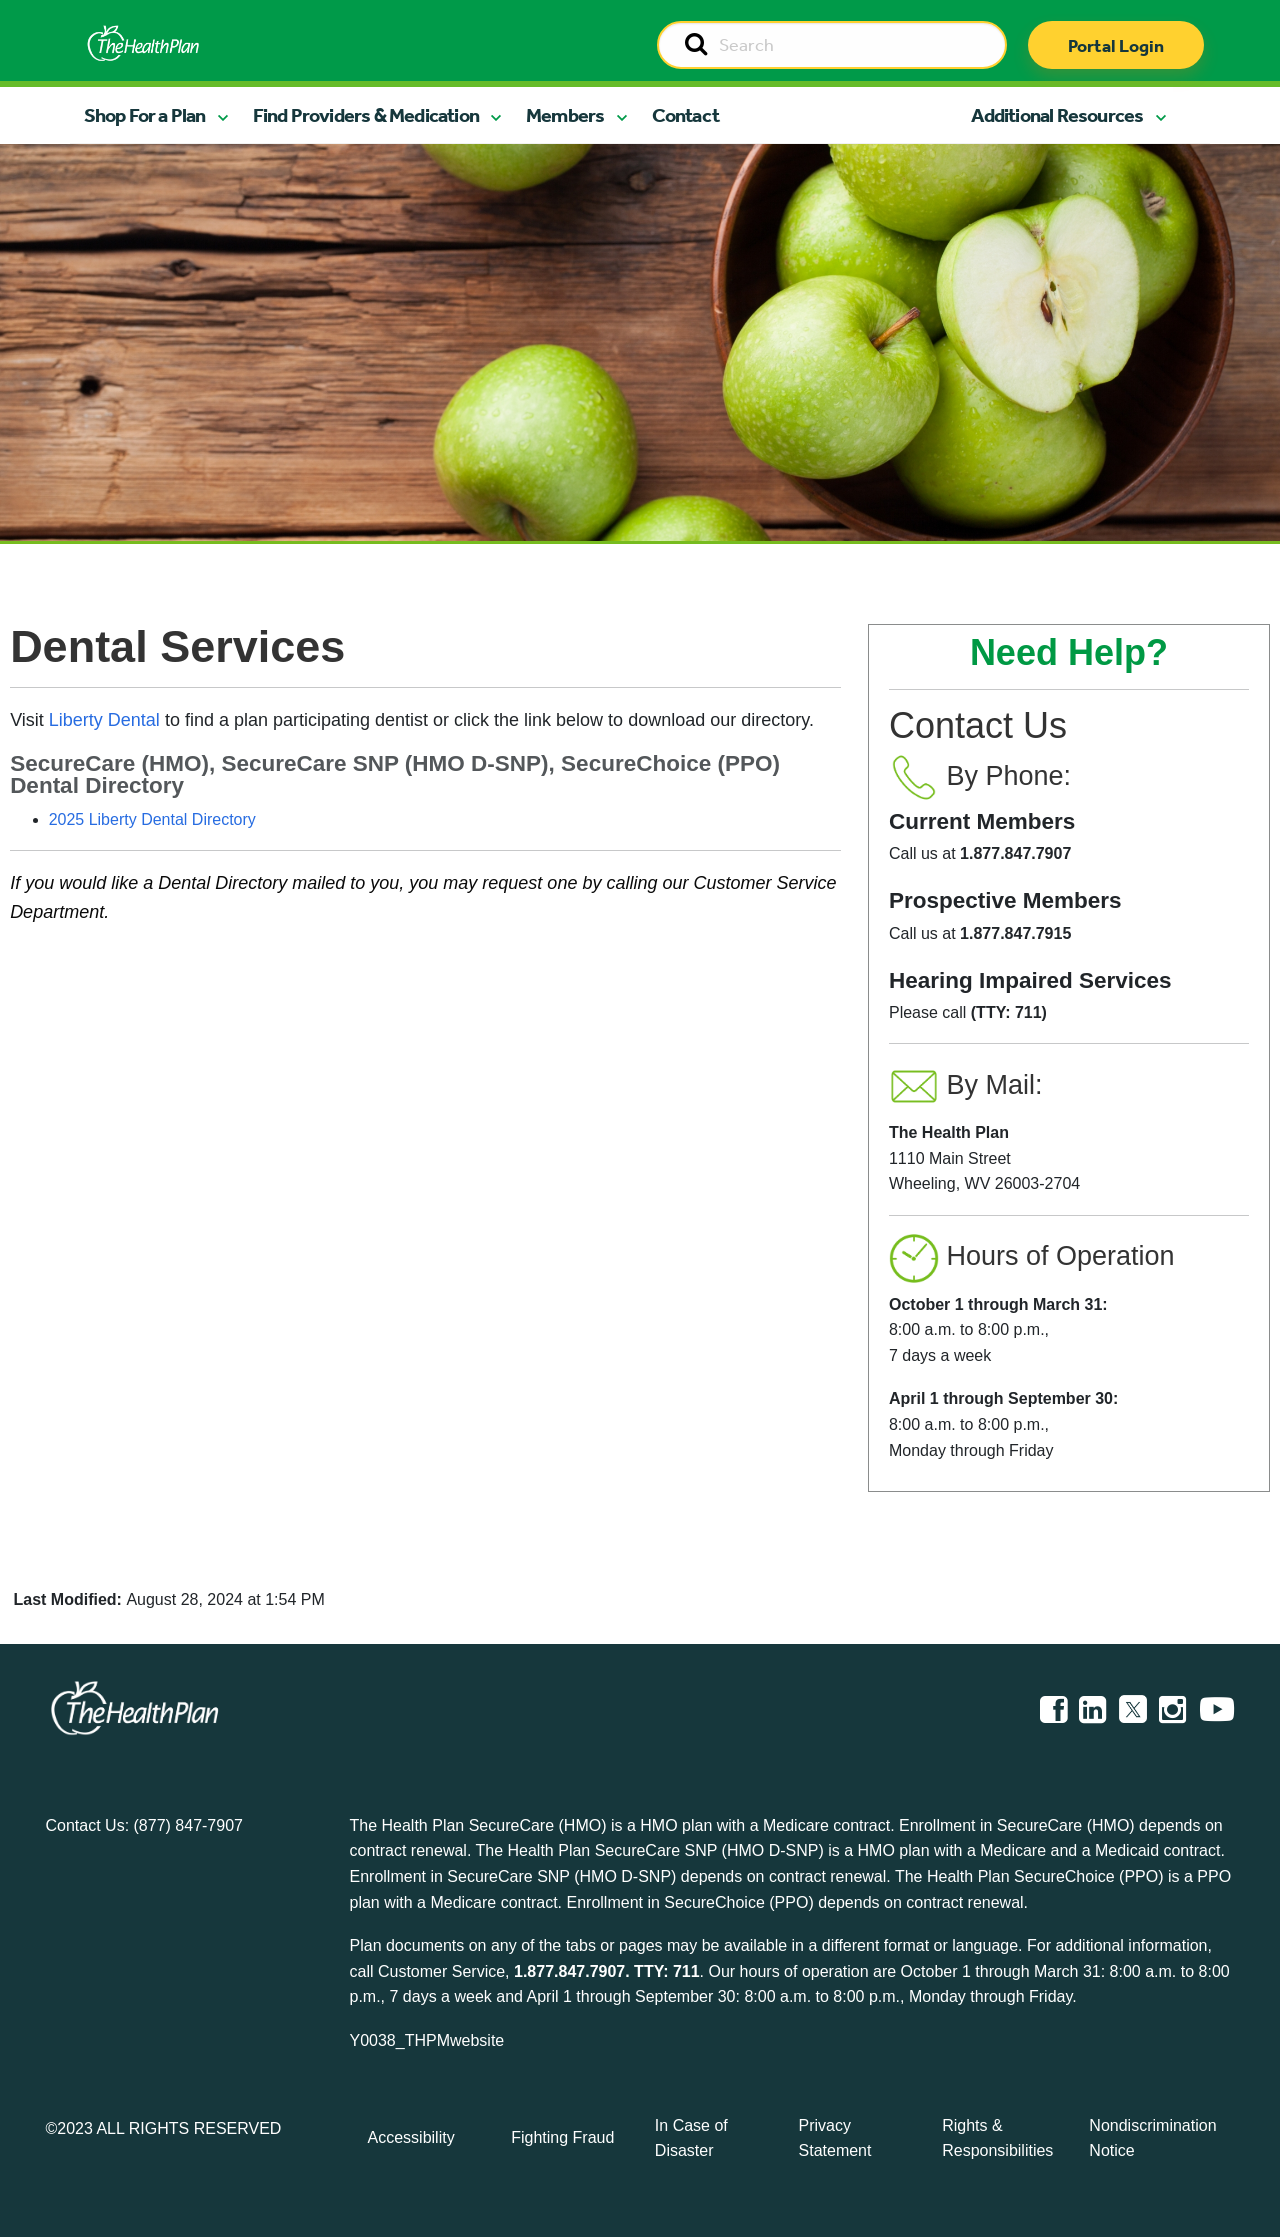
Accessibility (411, 2137)
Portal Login (1116, 46)
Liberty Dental (104, 720)
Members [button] (565, 115)
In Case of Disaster (691, 2138)
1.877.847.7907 (569, 1971)
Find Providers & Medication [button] (366, 115)
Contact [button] (685, 115)
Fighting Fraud (562, 2137)
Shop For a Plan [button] (145, 115)
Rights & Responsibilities (997, 2138)
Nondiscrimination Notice (1152, 2138)
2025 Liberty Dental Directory (152, 819)
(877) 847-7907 (188, 1825)
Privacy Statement (835, 2138)
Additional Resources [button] (1057, 115)
